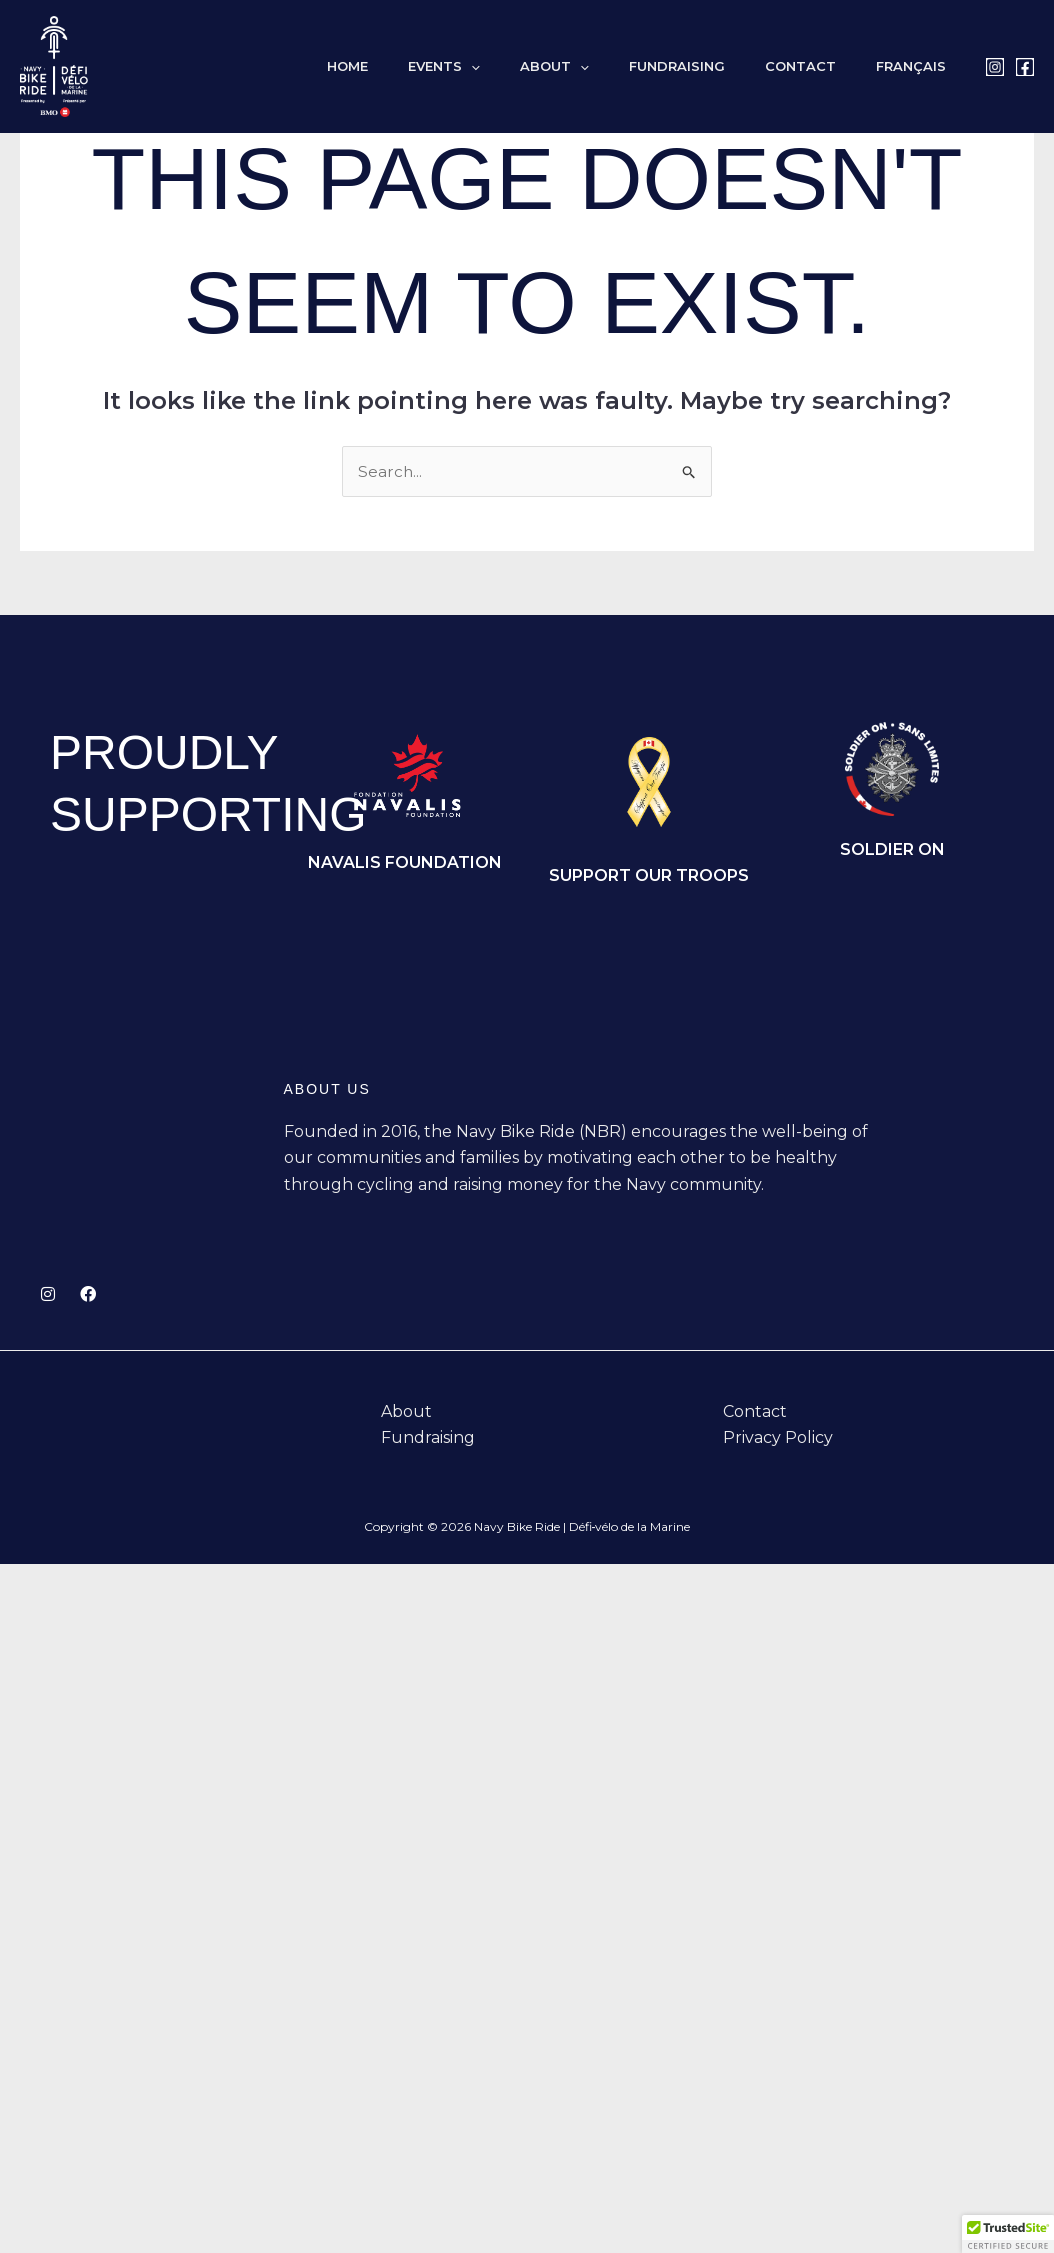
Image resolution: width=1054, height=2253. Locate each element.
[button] (534, 66)
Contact (821, 66)
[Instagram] (995, 67)
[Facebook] (1025, 67)
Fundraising (712, 66)
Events (507, 66)
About (603, 66)
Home (424, 66)
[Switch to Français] (918, 66)
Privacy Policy (778, 1439)
